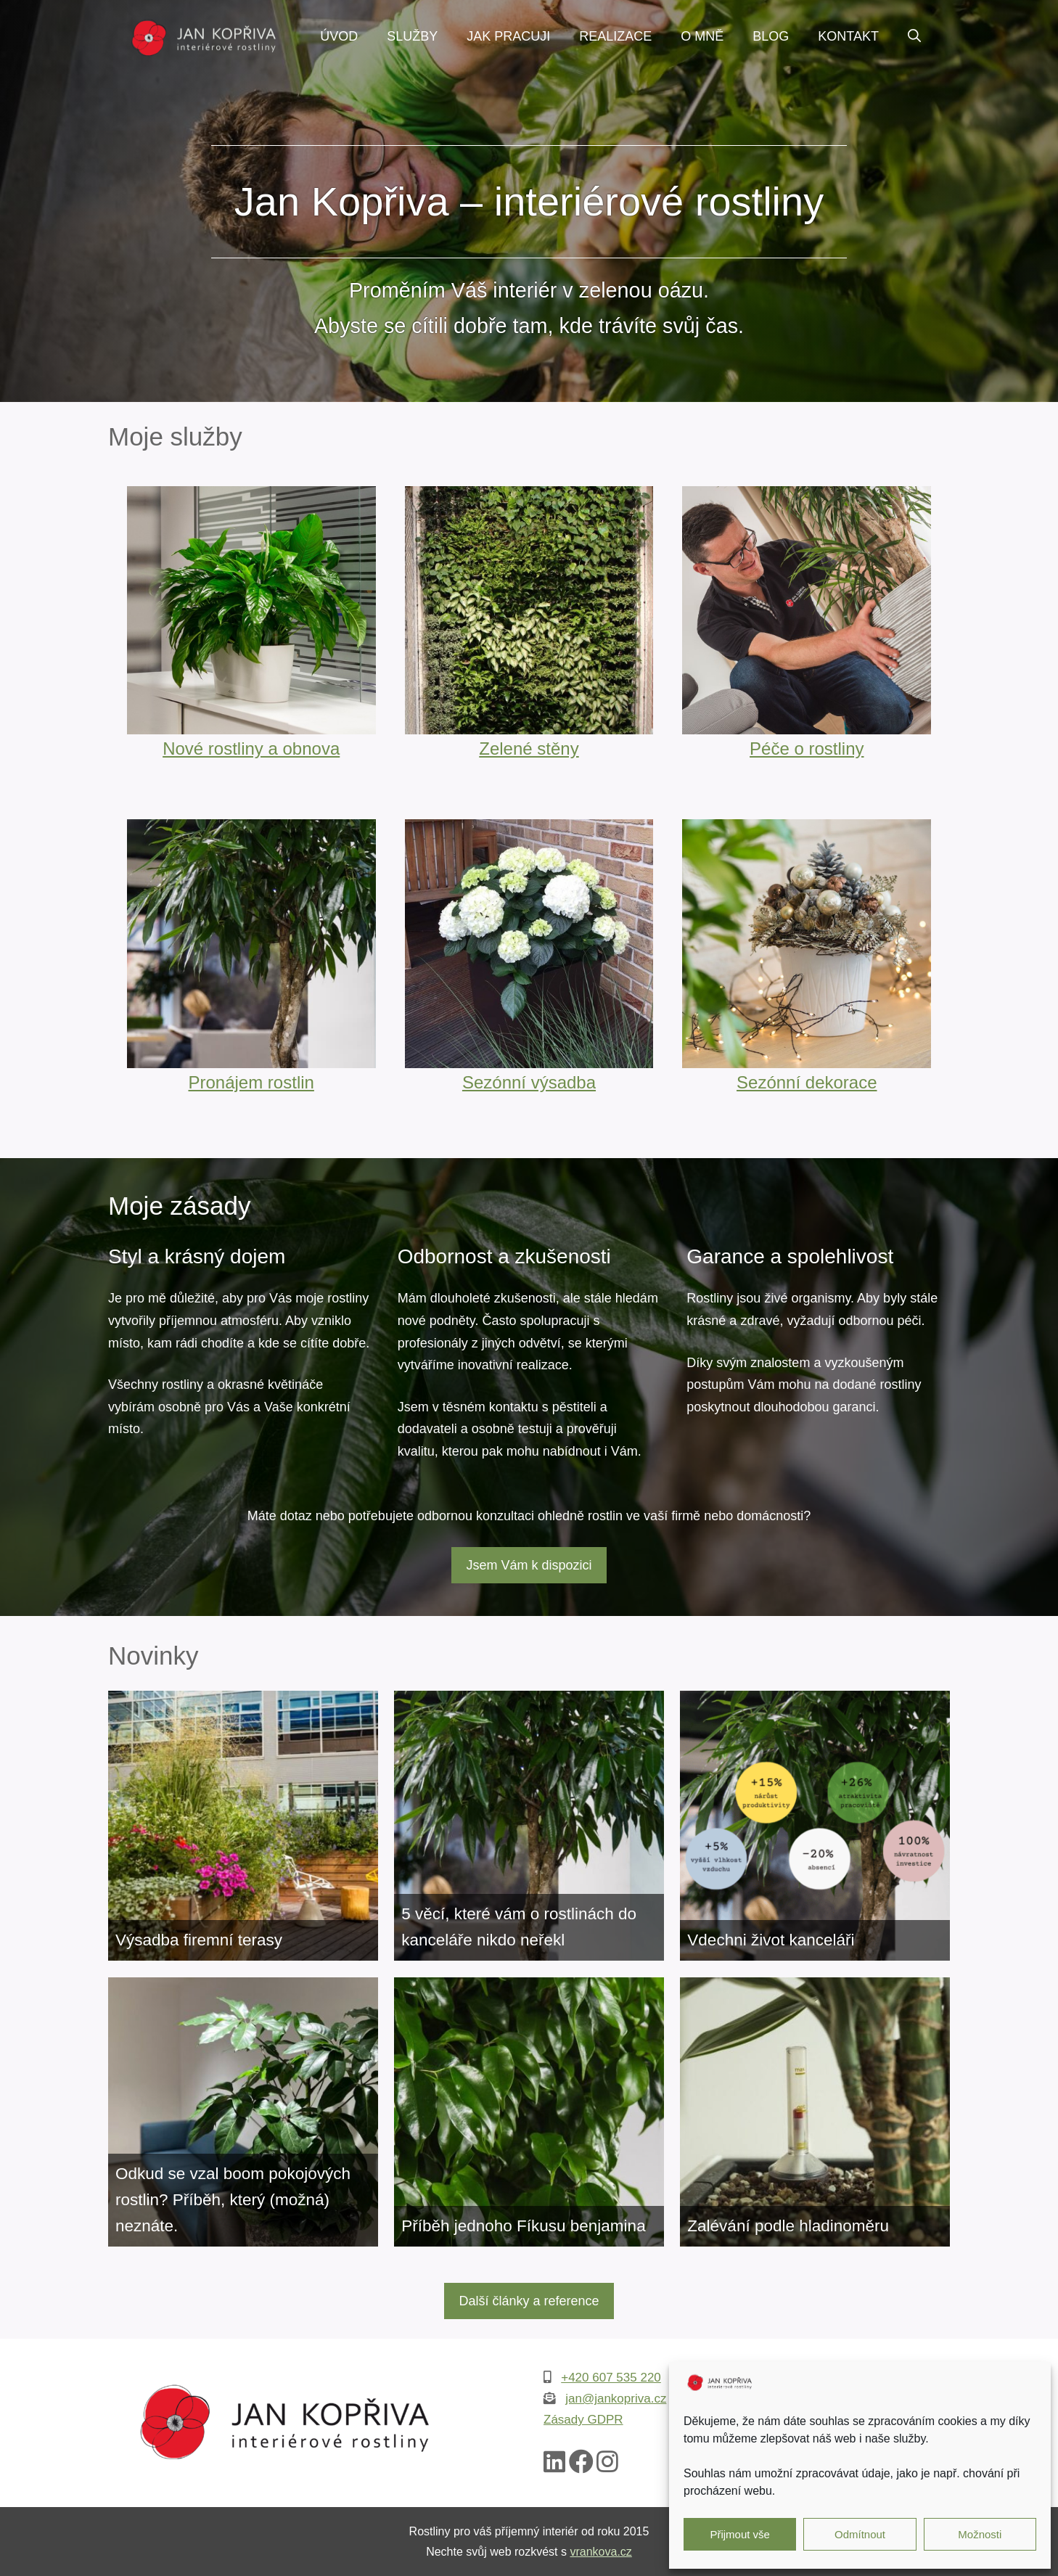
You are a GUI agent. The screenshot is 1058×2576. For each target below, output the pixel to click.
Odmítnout (859, 2534)
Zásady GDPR (583, 2420)
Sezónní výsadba (529, 1082)
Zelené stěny (528, 748)
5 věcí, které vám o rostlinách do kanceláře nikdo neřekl (518, 1927)
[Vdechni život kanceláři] (815, 1826)
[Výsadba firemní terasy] (243, 1826)
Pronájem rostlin (250, 1082)
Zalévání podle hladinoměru (788, 2226)
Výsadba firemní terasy (198, 1940)
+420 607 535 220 (611, 2377)
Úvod (339, 36)
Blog (771, 36)
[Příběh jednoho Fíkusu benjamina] (529, 2112)
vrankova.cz (600, 2552)
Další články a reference (529, 2301)
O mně (702, 36)
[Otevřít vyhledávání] (914, 36)
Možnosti (979, 2534)
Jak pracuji (508, 36)
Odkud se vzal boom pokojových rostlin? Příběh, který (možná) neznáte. (232, 2200)
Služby (412, 36)
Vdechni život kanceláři (770, 1940)
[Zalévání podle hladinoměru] (815, 2112)
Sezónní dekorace (807, 1082)
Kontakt (848, 36)
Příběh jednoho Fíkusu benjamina (523, 2226)
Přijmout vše (740, 2534)
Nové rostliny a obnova (251, 748)
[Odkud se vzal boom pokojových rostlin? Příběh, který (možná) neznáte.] (243, 2112)
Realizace (615, 36)
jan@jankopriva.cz (615, 2398)
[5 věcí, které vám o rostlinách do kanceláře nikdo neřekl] (529, 1826)
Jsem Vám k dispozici (528, 1565)
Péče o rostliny (807, 748)
